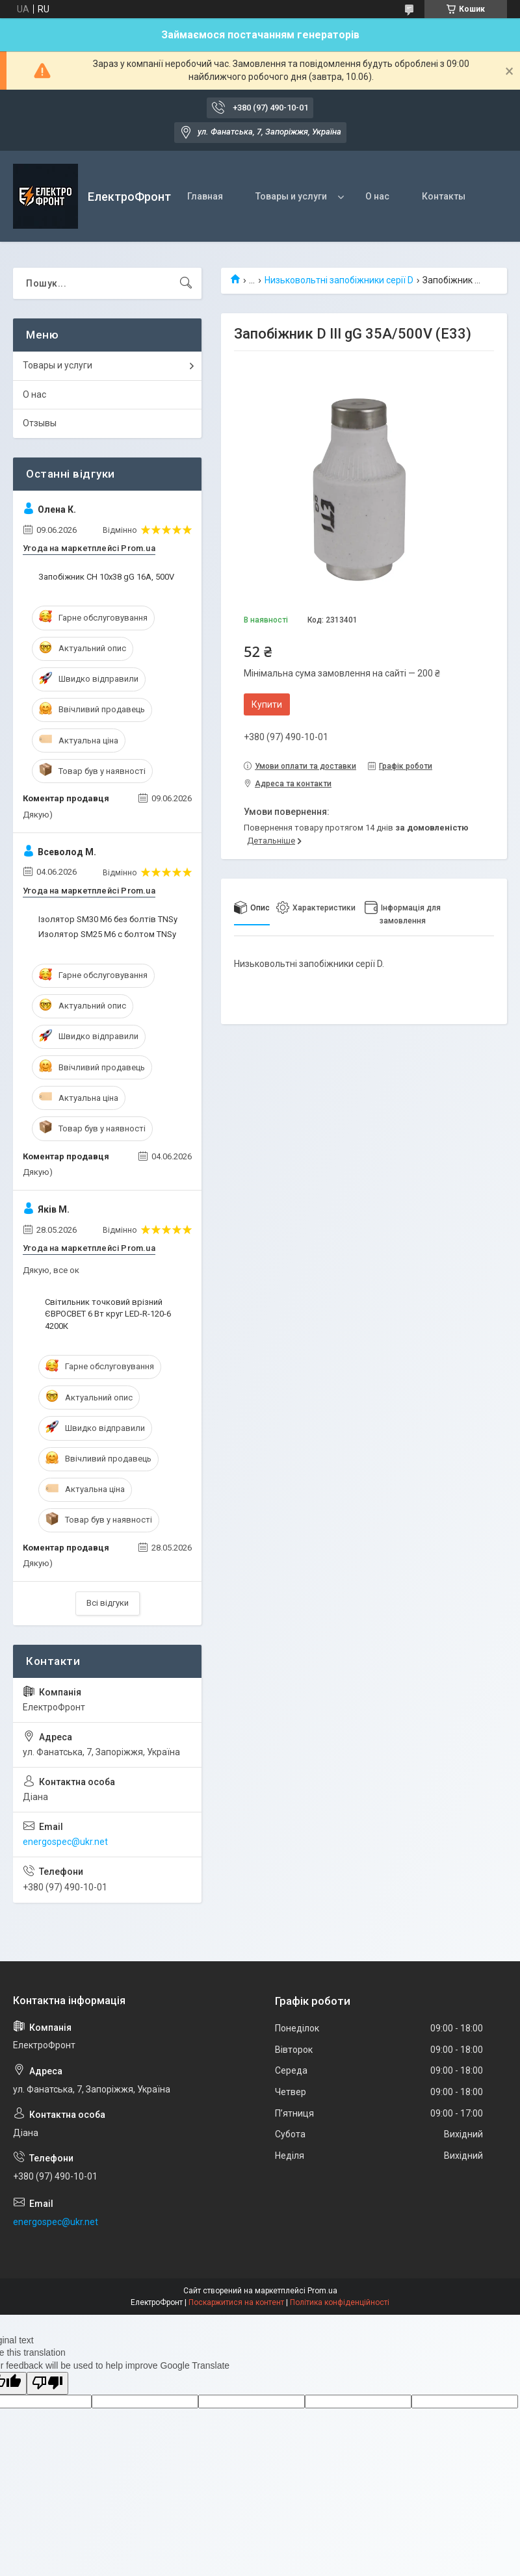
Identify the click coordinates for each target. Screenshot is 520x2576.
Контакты (443, 196)
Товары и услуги (291, 196)
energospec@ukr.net (65, 1841)
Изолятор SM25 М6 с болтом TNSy (107, 934)
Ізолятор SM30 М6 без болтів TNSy (107, 919)
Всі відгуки (107, 1603)
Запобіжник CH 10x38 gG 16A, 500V (106, 577)
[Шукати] (186, 283)
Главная (205, 196)
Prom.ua (322, 2290)
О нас (377, 196)
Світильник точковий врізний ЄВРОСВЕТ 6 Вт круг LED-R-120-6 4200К (108, 1313)
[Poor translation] (47, 2383)
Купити (267, 704)
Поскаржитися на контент (236, 2302)
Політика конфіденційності (339, 2302)
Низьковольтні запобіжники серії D (339, 280)
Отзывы (40, 423)
